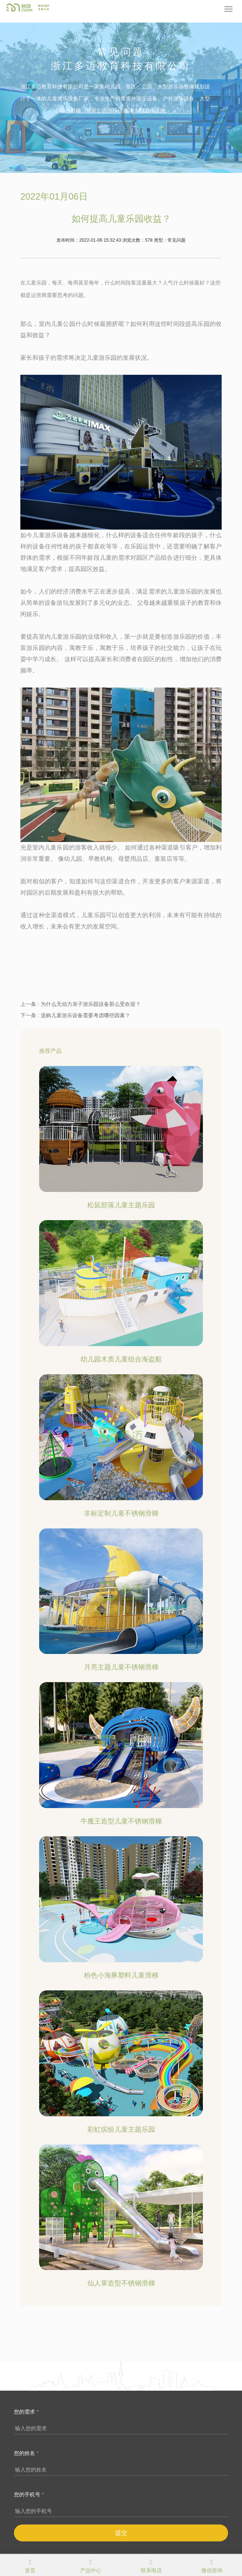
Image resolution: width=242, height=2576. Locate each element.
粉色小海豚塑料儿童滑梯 (121, 1975)
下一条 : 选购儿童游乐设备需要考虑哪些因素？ (75, 1015)
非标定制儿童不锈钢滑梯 (121, 1513)
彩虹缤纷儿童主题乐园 (121, 2129)
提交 (121, 2533)
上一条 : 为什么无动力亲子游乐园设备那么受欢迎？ (80, 1004)
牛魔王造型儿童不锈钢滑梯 (121, 1821)
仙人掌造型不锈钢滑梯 (121, 2283)
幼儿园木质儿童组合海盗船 (121, 1359)
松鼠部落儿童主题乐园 (121, 1205)
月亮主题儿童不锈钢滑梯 (121, 1667)
